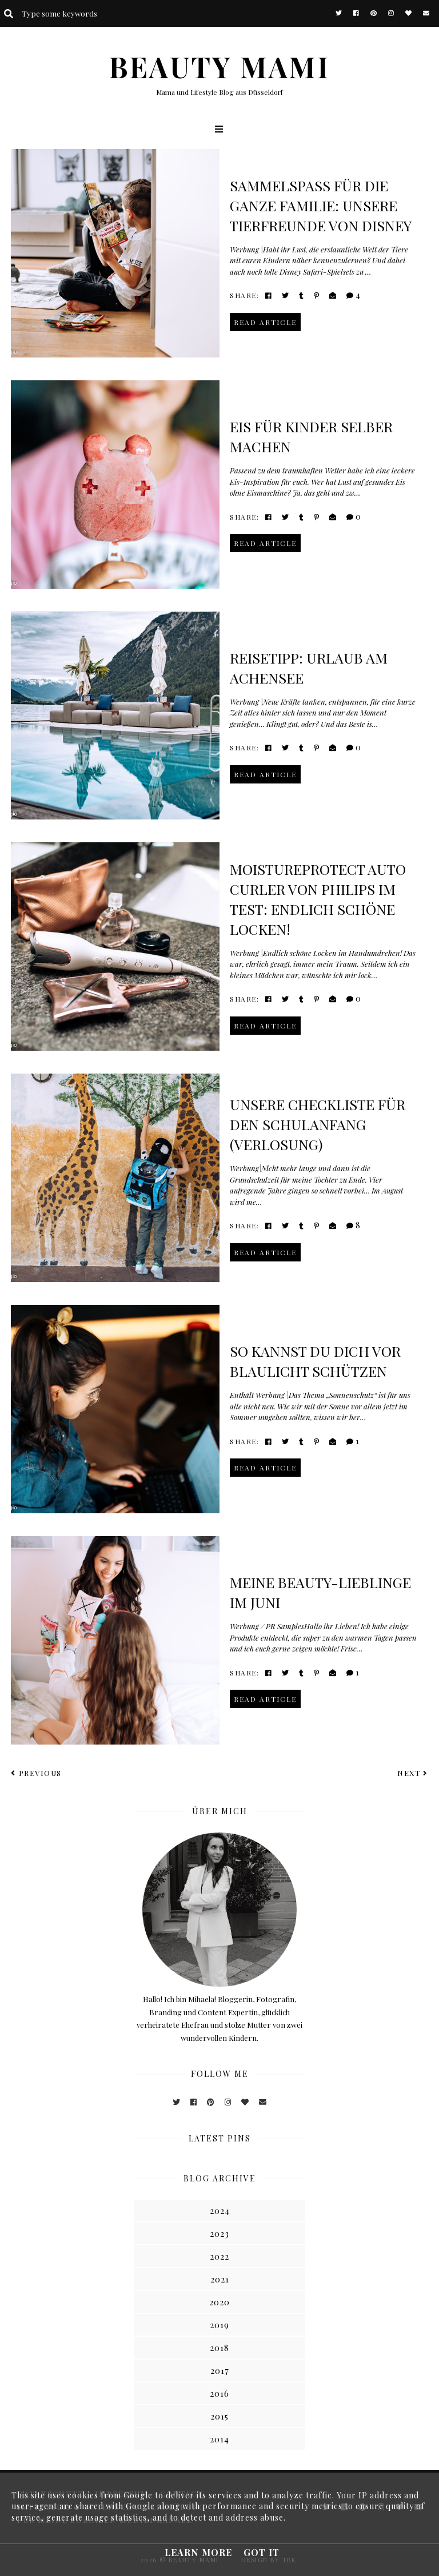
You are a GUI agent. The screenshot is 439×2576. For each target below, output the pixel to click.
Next (412, 1773)
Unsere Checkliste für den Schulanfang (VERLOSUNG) (317, 1124)
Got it (262, 2552)
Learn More (198, 2552)
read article (265, 322)
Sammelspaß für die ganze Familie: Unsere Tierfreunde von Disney (321, 205)
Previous (36, 1773)
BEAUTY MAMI (219, 66)
